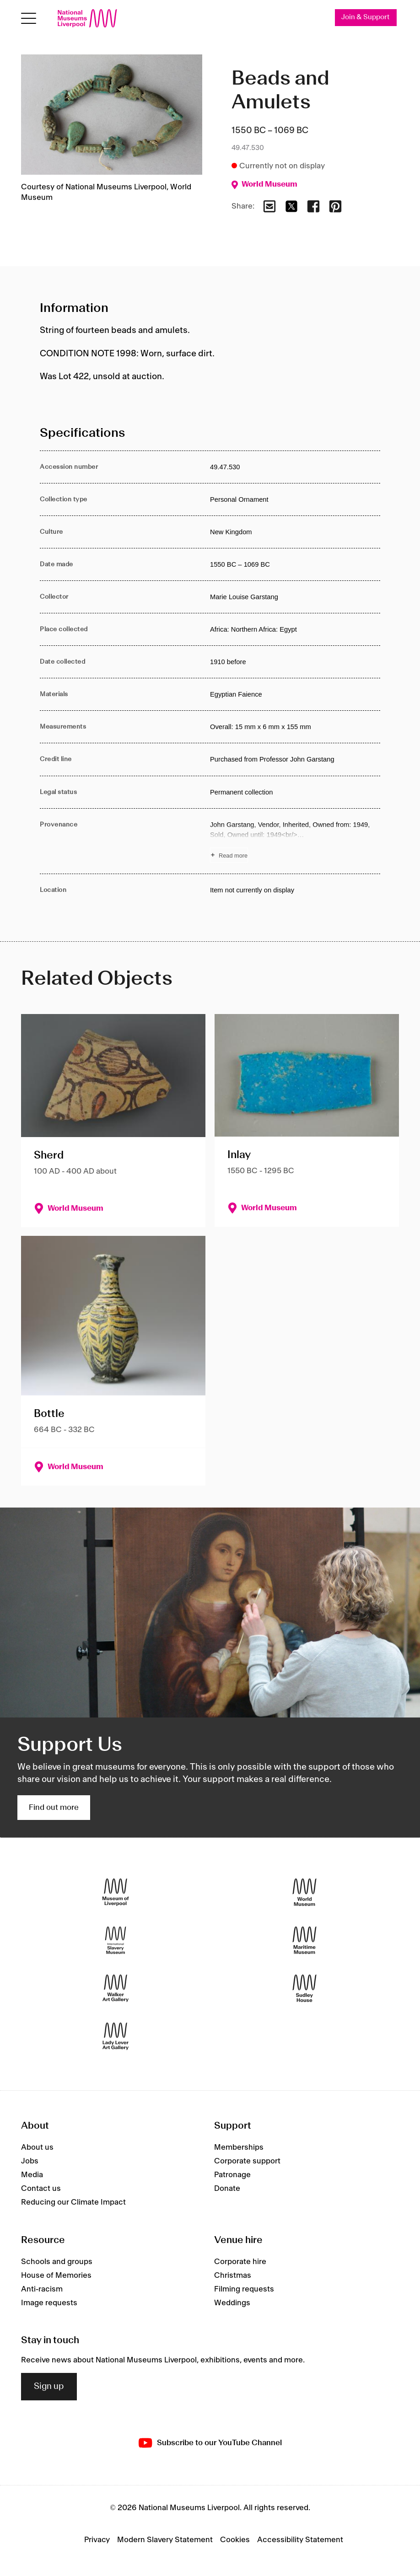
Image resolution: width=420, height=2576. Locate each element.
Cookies (235, 2540)
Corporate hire (240, 2262)
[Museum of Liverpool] (115, 1892)
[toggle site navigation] (28, 18)
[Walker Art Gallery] (115, 1988)
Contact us (41, 2188)
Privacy (97, 2540)
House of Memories (56, 2275)
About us (37, 2147)
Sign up (49, 2386)
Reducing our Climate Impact (73, 2202)
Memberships (239, 2147)
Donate (227, 2188)
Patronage (232, 2175)
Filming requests (244, 2289)
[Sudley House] (304, 1988)
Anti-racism (42, 2289)
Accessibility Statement (300, 2540)
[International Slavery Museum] (115, 1940)
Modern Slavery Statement (165, 2540)
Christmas (232, 2275)
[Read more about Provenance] (295, 841)
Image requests (49, 2303)
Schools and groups (56, 2262)
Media (32, 2175)
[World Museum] (304, 1892)
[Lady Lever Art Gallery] (115, 2036)
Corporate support (247, 2161)
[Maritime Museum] (304, 1940)
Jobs (29, 2161)
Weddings (232, 2303)
